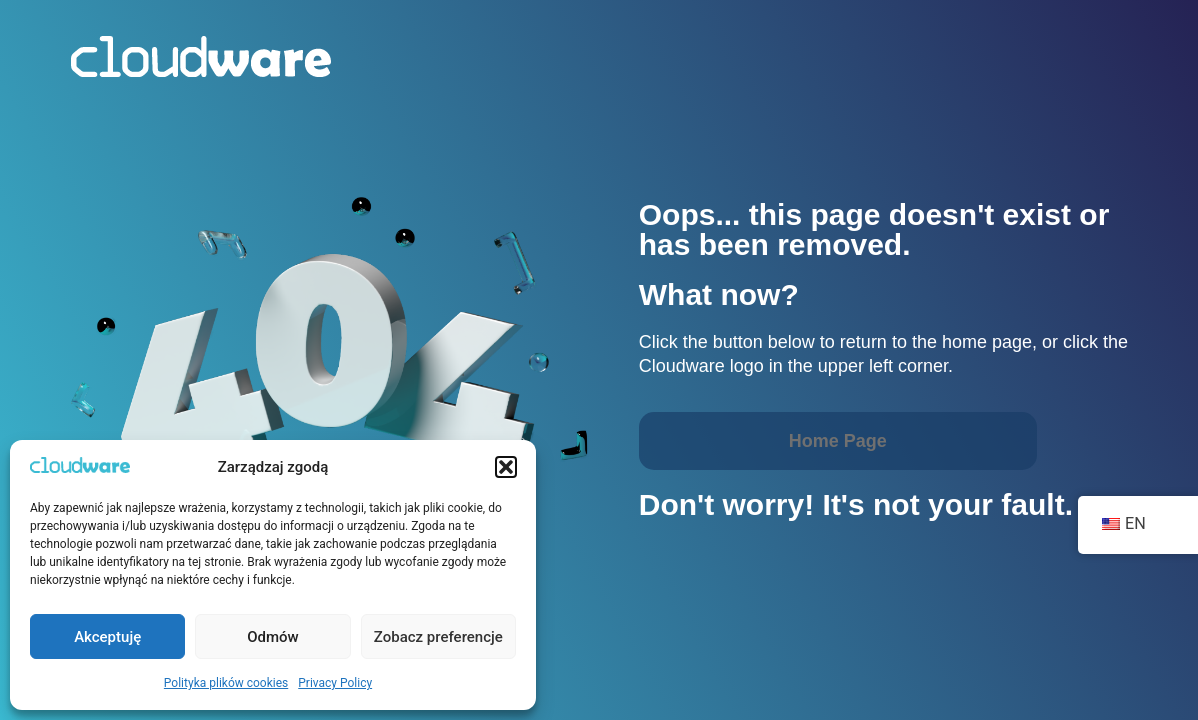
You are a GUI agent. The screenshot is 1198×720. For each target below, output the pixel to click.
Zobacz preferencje (438, 637)
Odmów (273, 637)
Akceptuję (107, 637)
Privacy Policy (335, 683)
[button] (506, 467)
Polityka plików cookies (226, 683)
